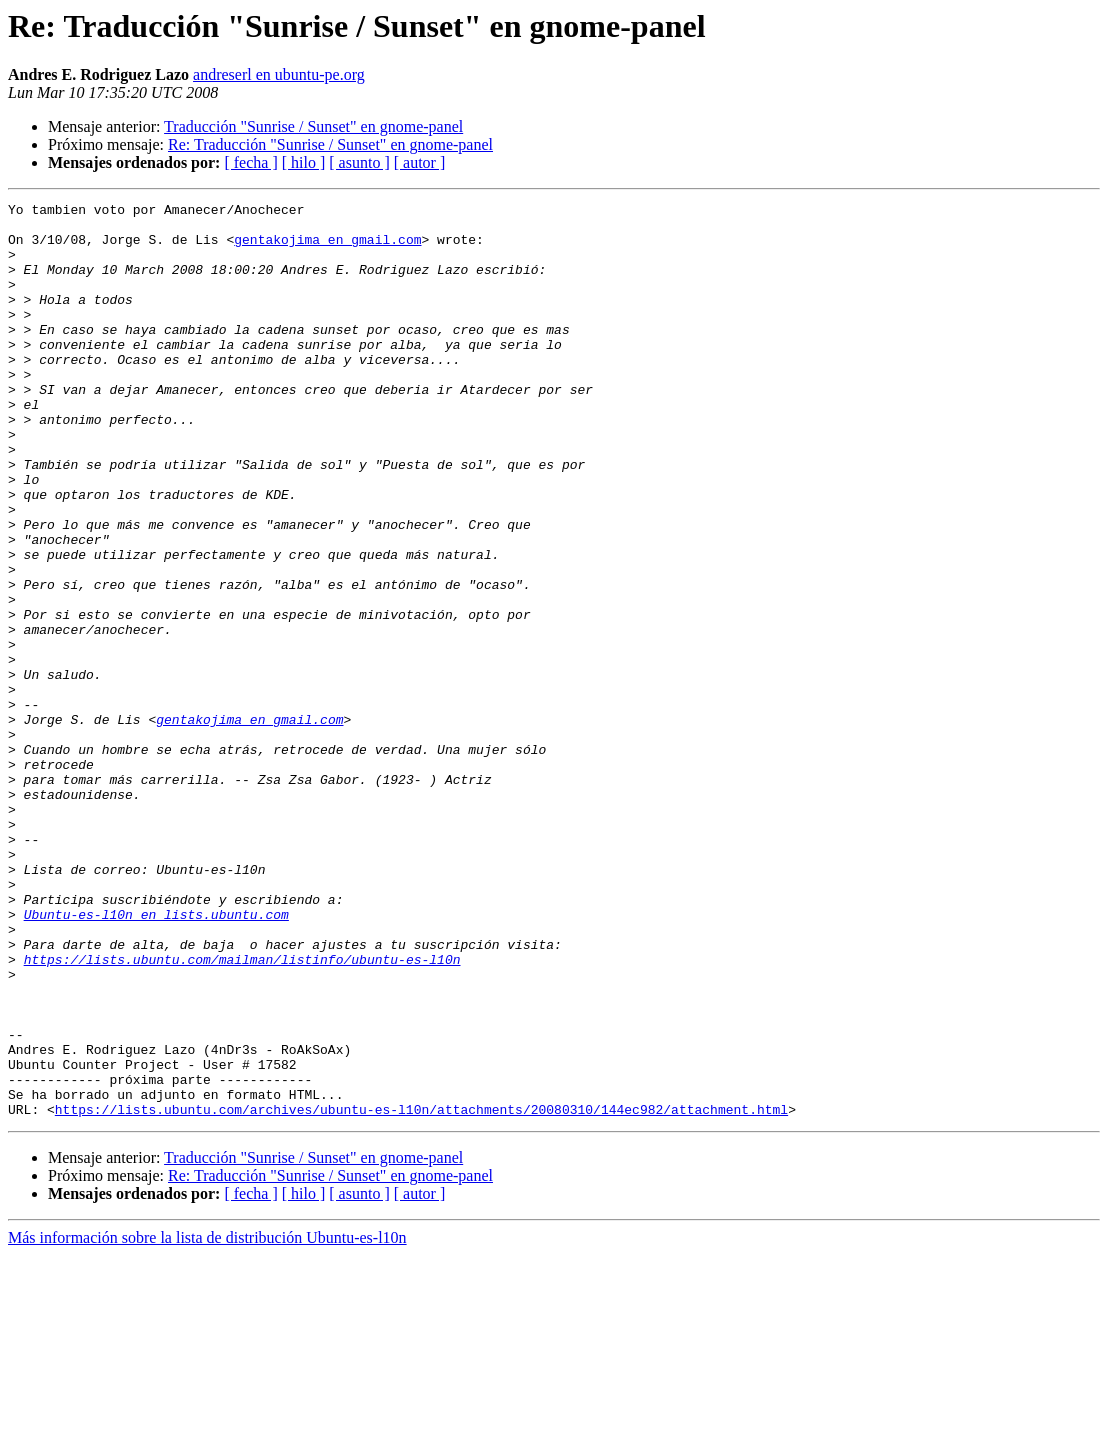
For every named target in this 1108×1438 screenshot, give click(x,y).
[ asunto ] (359, 162)
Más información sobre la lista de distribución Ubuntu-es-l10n (207, 1420)
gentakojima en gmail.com (327, 248)
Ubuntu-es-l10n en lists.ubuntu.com (156, 1058)
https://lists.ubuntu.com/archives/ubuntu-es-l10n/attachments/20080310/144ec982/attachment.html (421, 1292)
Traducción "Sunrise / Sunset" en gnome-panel (313, 126)
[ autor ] (420, 162)
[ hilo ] (304, 162)
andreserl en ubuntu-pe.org (279, 74)
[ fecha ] (250, 162)
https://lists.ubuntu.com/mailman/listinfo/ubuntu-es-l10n (242, 1112)
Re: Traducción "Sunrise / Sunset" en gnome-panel (330, 144)
